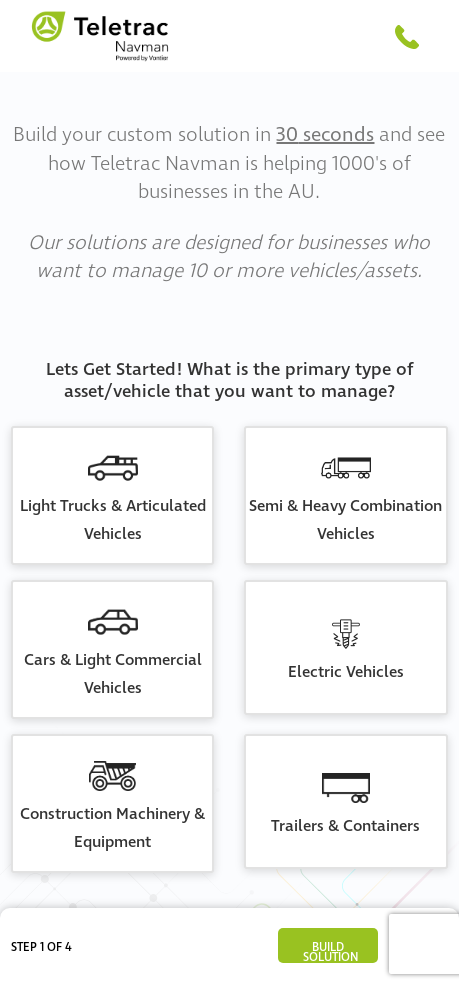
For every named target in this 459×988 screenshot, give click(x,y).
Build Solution (331, 951)
